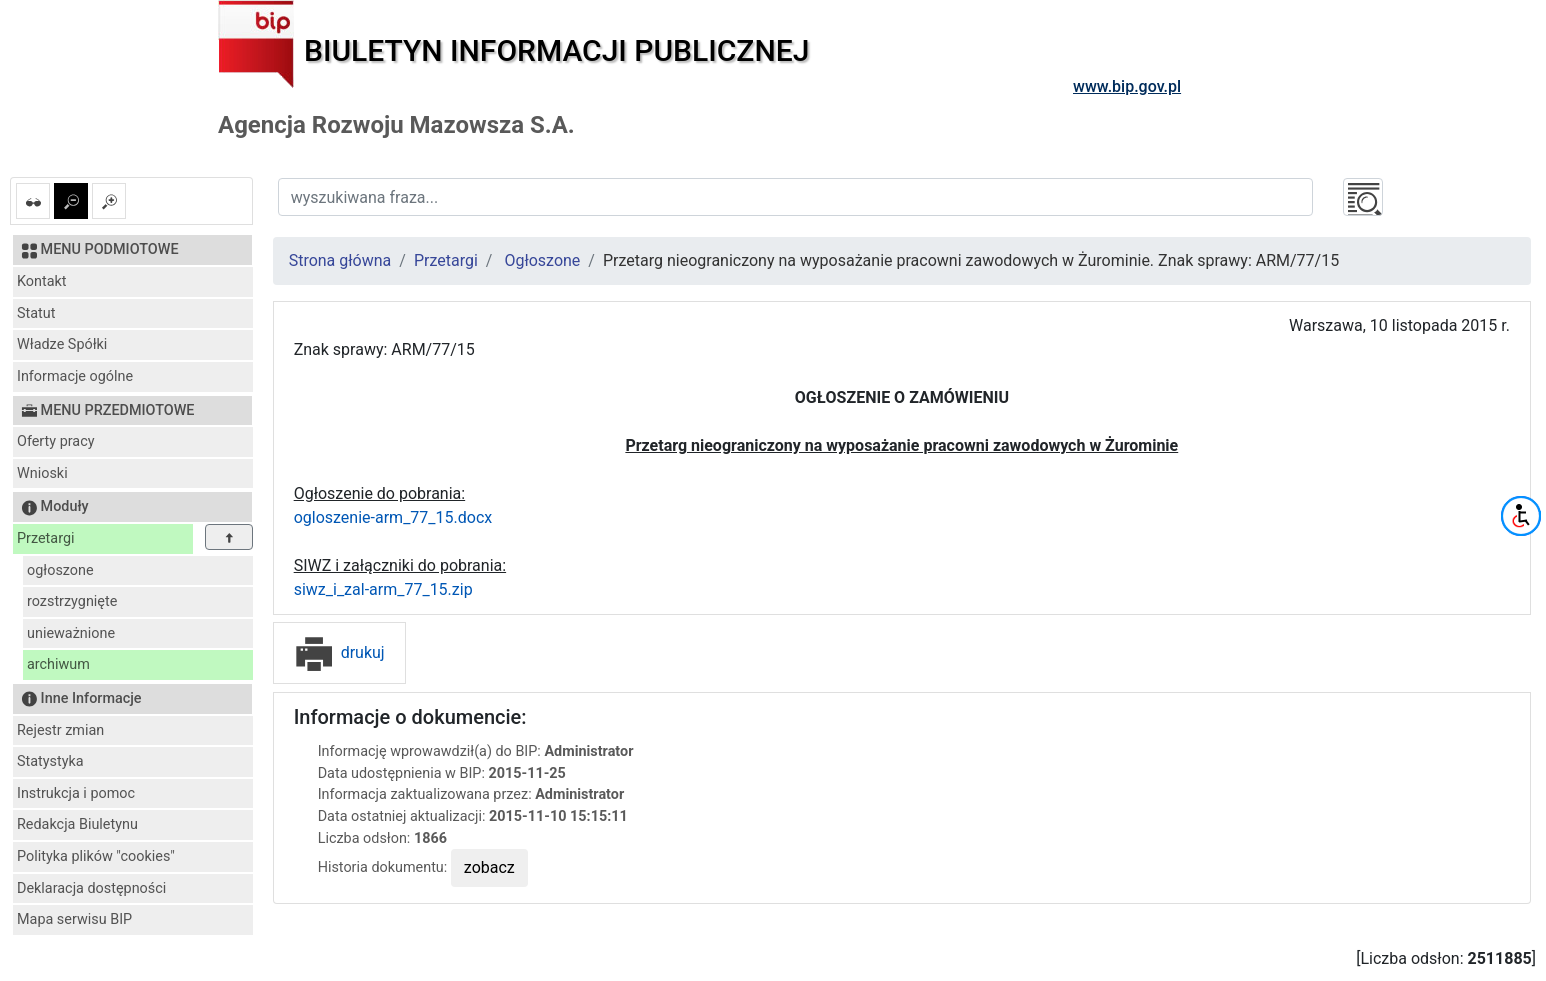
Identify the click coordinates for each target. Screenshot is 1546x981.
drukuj (339, 652)
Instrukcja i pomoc (76, 793)
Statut (36, 313)
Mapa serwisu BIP (74, 919)
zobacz (489, 867)
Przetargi (45, 538)
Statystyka (50, 761)
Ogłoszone (542, 260)
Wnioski (42, 473)
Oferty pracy (56, 441)
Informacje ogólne (75, 376)
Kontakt (42, 281)
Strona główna (340, 260)
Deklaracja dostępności (91, 888)
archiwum (58, 664)
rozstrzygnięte (72, 601)
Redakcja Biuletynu (77, 824)
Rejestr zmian (60, 730)
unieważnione (71, 633)
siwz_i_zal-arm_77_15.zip (383, 589)
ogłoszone (60, 570)
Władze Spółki (62, 344)
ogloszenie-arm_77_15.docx (393, 517)
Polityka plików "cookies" (96, 856)
